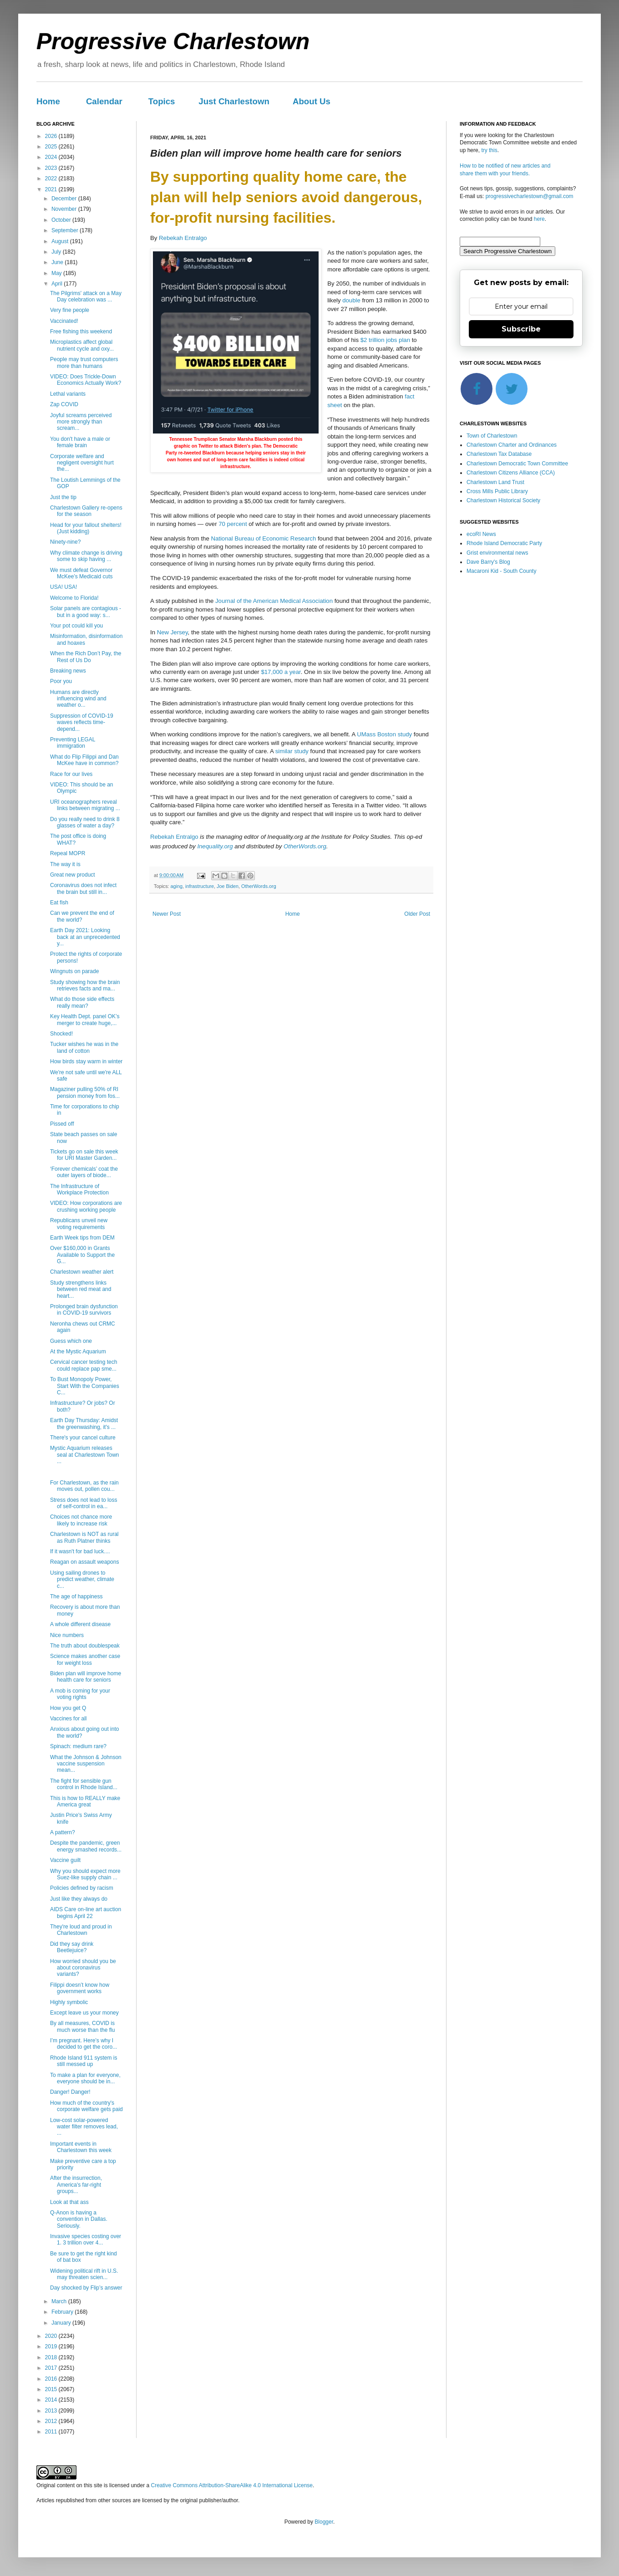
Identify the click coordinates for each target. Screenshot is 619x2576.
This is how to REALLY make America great (85, 1801)
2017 (52, 2368)
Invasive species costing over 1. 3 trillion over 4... (85, 2239)
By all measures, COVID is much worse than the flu (82, 2026)
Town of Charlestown (492, 436)
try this (489, 150)
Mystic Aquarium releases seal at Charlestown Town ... (84, 1454)
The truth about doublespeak (85, 1646)
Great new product (72, 875)
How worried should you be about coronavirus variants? (83, 1968)
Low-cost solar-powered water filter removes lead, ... (84, 2127)
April (57, 284)
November (64, 209)
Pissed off (62, 1124)
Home (48, 101)
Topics (161, 101)
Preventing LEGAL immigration (72, 742)
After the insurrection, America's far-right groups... (76, 2184)
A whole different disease (80, 1624)
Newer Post (166, 914)
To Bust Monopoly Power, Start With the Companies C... (84, 1386)
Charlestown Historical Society (503, 500)
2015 (52, 2389)
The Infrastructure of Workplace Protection (79, 1189)
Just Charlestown (233, 101)
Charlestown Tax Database (499, 454)
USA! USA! (63, 587)
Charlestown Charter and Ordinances (512, 445)
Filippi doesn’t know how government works (79, 1988)
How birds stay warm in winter (86, 1061)
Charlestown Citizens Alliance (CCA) (511, 472)
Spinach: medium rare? (78, 1746)
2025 (52, 146)
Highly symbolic (69, 2002)
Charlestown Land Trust (495, 482)
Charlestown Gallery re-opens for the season (86, 511)
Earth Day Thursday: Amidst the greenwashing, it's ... (84, 1423)
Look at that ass (69, 2202)
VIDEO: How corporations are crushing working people (86, 1206)
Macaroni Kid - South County (501, 571)
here (539, 219)
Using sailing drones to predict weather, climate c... (82, 1579)
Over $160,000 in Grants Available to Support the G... (82, 1255)
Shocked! (61, 1033)
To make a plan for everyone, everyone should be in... (85, 2078)
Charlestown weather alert (81, 1272)
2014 (52, 2400)
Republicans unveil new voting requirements (78, 1223)
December (64, 198)
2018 (52, 2357)
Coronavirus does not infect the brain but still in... (83, 888)
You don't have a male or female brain (80, 442)
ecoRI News (481, 534)
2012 (52, 2421)
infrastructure (199, 886)
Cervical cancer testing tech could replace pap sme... (83, 1365)
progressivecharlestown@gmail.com (529, 196)
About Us (311, 101)
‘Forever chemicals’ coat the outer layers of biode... (84, 1172)
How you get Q (68, 1708)
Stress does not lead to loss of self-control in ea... (83, 1503)
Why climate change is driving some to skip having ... (86, 556)
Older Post (417, 914)
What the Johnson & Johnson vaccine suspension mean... (86, 1764)
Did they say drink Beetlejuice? (71, 1947)
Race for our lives (71, 774)
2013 (52, 2411)
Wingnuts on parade (74, 971)
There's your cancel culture (83, 1437)
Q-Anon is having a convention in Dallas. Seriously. (78, 2219)
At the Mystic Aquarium (78, 1351)
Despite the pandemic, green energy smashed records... (86, 1846)
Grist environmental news (497, 553)
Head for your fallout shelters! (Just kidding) (86, 528)
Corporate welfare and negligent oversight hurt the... (82, 463)
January (61, 2323)
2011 (52, 2431)
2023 (52, 168)
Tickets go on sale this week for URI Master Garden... (84, 1154)
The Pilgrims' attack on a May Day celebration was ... (86, 296)
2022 (52, 178)
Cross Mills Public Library (497, 491)
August (60, 241)
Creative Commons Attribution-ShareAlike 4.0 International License (232, 2485)
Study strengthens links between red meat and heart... (80, 1289)
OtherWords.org (305, 846)
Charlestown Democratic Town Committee (517, 463)
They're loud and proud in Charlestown (81, 1929)
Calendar (104, 101)
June (58, 262)
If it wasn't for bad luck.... (80, 1551)
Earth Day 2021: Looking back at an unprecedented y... (85, 937)
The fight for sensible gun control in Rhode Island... (83, 1784)
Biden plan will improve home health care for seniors (85, 1676)
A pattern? (62, 1832)
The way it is (65, 864)
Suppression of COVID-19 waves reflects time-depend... (81, 722)
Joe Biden (227, 886)
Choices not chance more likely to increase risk (81, 1520)
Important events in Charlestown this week (81, 2147)
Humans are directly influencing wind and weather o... (78, 699)
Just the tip (63, 497)
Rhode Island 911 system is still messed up (83, 2061)
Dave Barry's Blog (488, 562)
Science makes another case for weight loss (85, 1659)
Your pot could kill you (76, 625)
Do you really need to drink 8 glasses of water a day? (85, 822)
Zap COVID (64, 404)
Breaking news (68, 671)
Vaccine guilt (65, 1860)
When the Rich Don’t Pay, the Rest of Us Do (86, 656)
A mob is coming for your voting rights (80, 1694)
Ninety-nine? (65, 542)
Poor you (61, 681)
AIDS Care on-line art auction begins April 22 (85, 1912)
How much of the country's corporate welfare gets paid (86, 2106)
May (57, 273)
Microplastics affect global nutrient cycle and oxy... (82, 345)
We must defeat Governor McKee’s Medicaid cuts (81, 573)
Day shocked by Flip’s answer (86, 2288)
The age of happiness (76, 1596)
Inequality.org (215, 846)
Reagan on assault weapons (84, 1562)
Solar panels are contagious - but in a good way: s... (85, 611)
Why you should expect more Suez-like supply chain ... (85, 1874)
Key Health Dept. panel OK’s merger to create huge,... (85, 1019)
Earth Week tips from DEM (82, 1237)
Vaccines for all (68, 1718)
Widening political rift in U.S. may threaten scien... (84, 2274)
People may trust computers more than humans (84, 362)
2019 (52, 2346)
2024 (52, 157)
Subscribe (521, 329)
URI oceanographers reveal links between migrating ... (85, 805)
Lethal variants (68, 394)
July (57, 252)
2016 (52, 2379)
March (59, 2301)
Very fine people (69, 310)
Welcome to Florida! (74, 598)
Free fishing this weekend (81, 331)
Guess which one (71, 1341)
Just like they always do (78, 1899)
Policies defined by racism (81, 1888)
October (61, 220)
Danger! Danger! (70, 2092)
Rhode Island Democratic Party (504, 543)
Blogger (324, 2522)
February (63, 2312)
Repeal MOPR (67, 853)
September (65, 230)
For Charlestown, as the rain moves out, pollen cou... (84, 1485)
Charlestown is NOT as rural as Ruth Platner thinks (84, 1537)
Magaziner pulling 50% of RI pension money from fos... (85, 1092)
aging (177, 886)
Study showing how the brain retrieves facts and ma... (85, 985)
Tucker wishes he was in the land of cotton (84, 1047)
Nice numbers (67, 1635)
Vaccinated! (64, 321)
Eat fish (59, 902)
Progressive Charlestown (173, 41)
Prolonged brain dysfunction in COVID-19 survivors (84, 1309)
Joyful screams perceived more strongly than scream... (81, 422)
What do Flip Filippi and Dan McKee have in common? (84, 760)
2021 (52, 189)
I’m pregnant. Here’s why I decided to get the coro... (83, 2043)
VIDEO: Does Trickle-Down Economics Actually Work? (85, 379)
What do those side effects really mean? (82, 1002)
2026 (52, 136)
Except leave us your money (84, 2013)
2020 (52, 2336)
